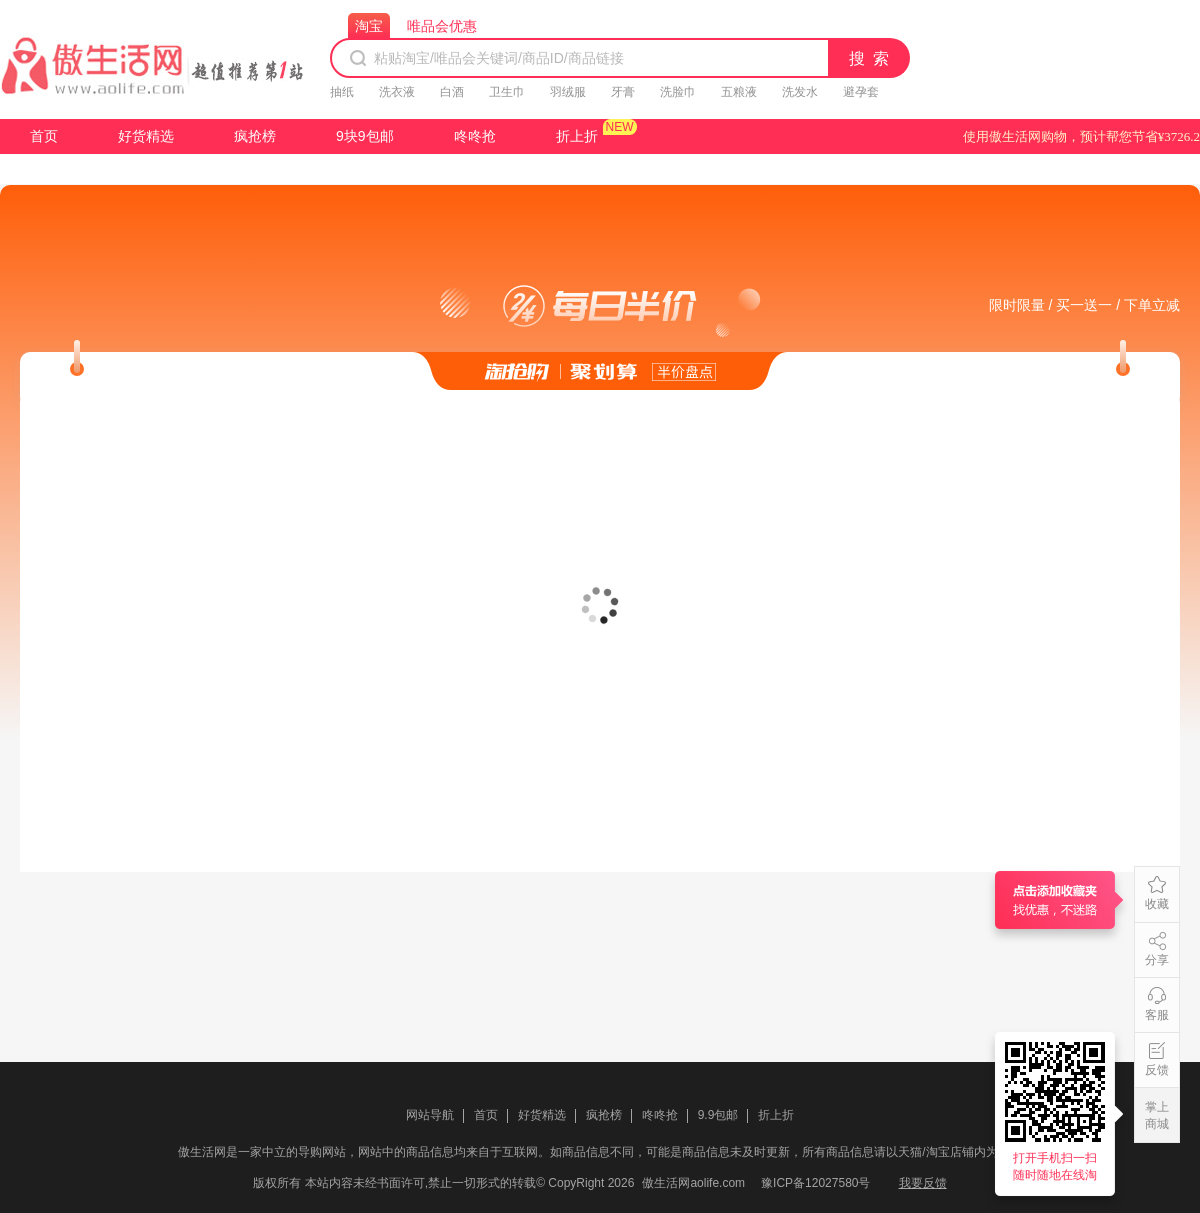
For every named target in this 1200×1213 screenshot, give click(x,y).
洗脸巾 (678, 92)
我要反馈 (923, 1183)
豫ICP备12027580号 (815, 1183)
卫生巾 (507, 92)
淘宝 (369, 26)
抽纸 (342, 92)
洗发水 (800, 92)
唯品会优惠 (442, 26)
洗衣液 (397, 92)
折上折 (577, 136)
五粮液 (739, 92)
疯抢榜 (255, 136)
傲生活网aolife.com (693, 1183)
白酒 (452, 92)
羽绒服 (568, 92)
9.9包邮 (718, 1115)
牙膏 (623, 92)
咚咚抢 (475, 136)
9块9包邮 (365, 136)
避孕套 (861, 92)
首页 (44, 136)
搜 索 (870, 58)
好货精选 (146, 136)
